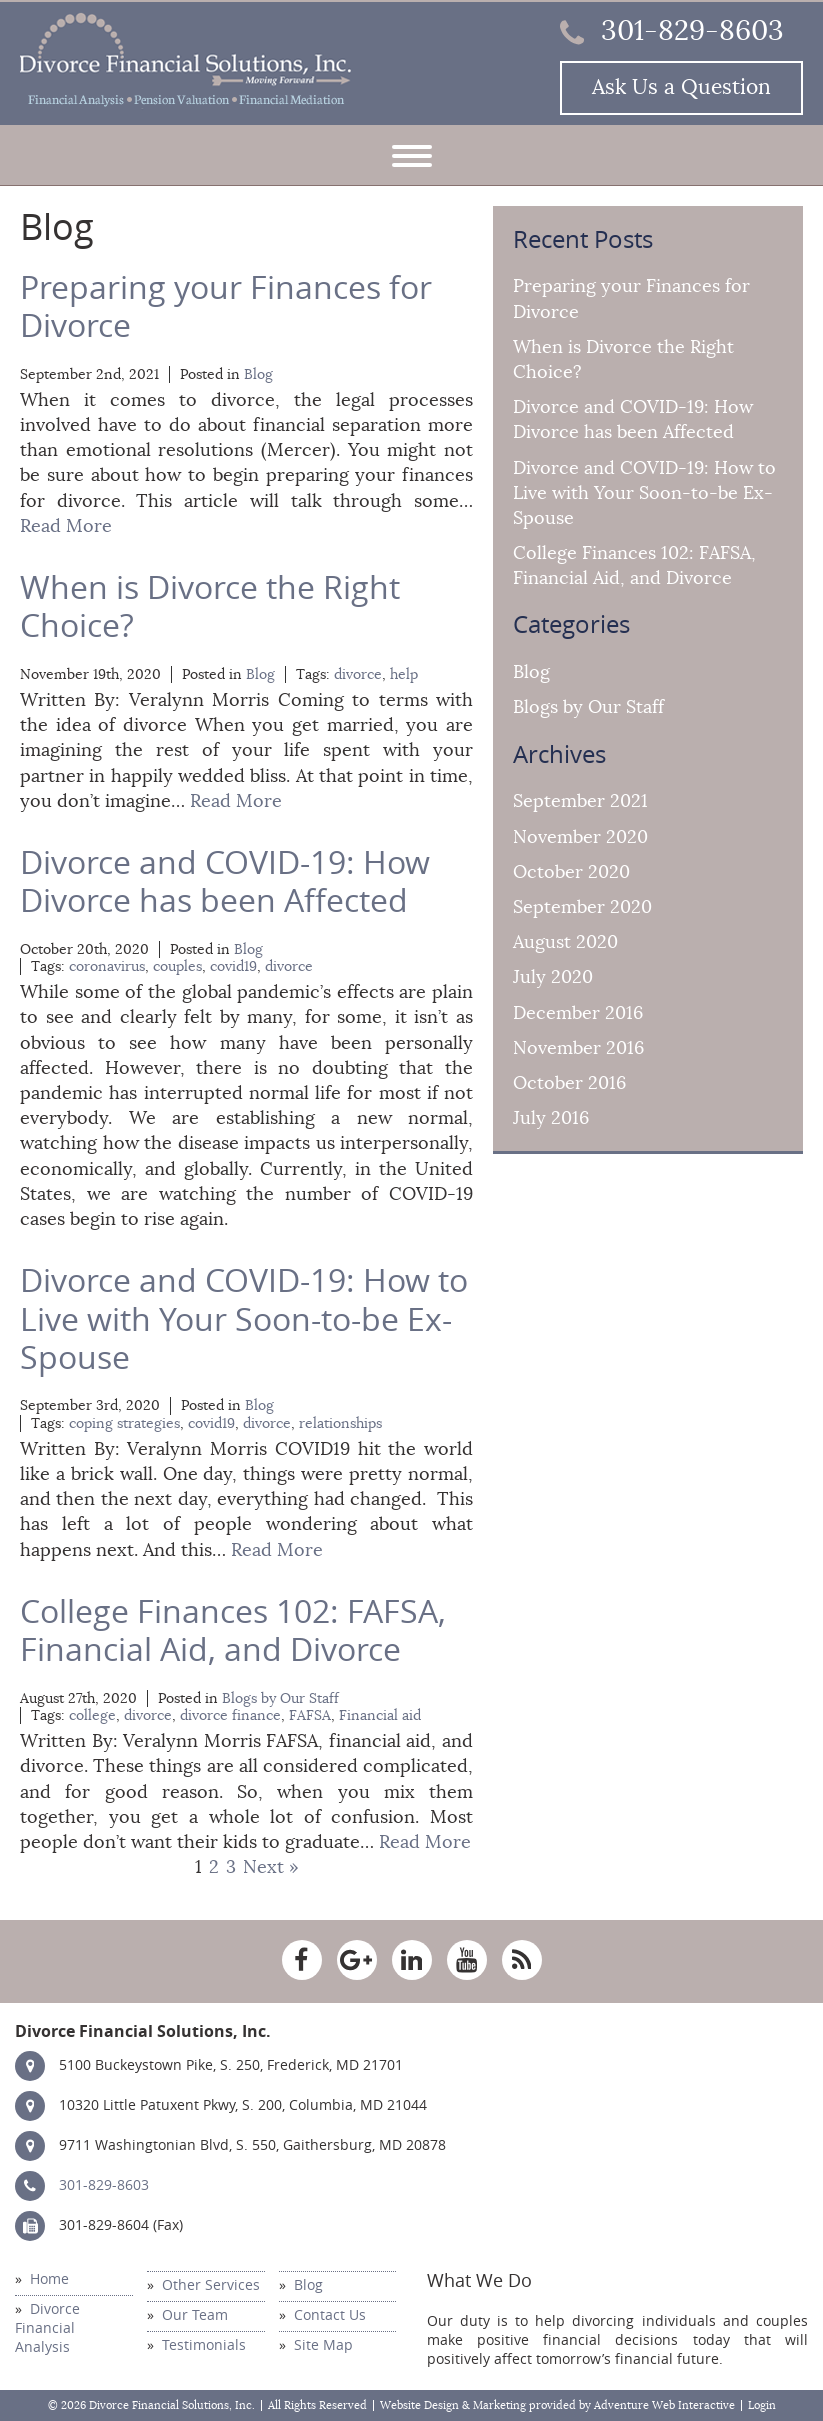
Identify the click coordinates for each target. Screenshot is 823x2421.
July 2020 (553, 977)
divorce (358, 674)
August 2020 (565, 942)
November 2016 (578, 1048)
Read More (66, 526)
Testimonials (204, 2345)
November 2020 (580, 837)
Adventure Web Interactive (664, 2405)
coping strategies (124, 1423)
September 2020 (582, 907)
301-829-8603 (672, 31)
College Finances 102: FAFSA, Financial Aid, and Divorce (233, 1631)
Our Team (195, 2315)
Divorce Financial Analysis (47, 2328)
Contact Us (330, 2315)
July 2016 (551, 1118)
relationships (340, 1423)
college (92, 1715)
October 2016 (569, 1083)
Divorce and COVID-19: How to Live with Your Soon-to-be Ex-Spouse (244, 1319)
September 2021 (580, 801)
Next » (271, 1867)
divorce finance (230, 1715)
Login (762, 2405)
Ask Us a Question (681, 87)
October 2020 (571, 872)
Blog (258, 374)
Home (49, 2279)
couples (177, 966)
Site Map (323, 2345)
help (404, 674)
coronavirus (107, 966)
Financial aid (380, 1715)
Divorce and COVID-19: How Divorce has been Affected (225, 882)
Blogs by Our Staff (280, 1698)
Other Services (211, 2285)
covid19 (233, 966)
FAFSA (310, 1715)
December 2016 (578, 1013)
